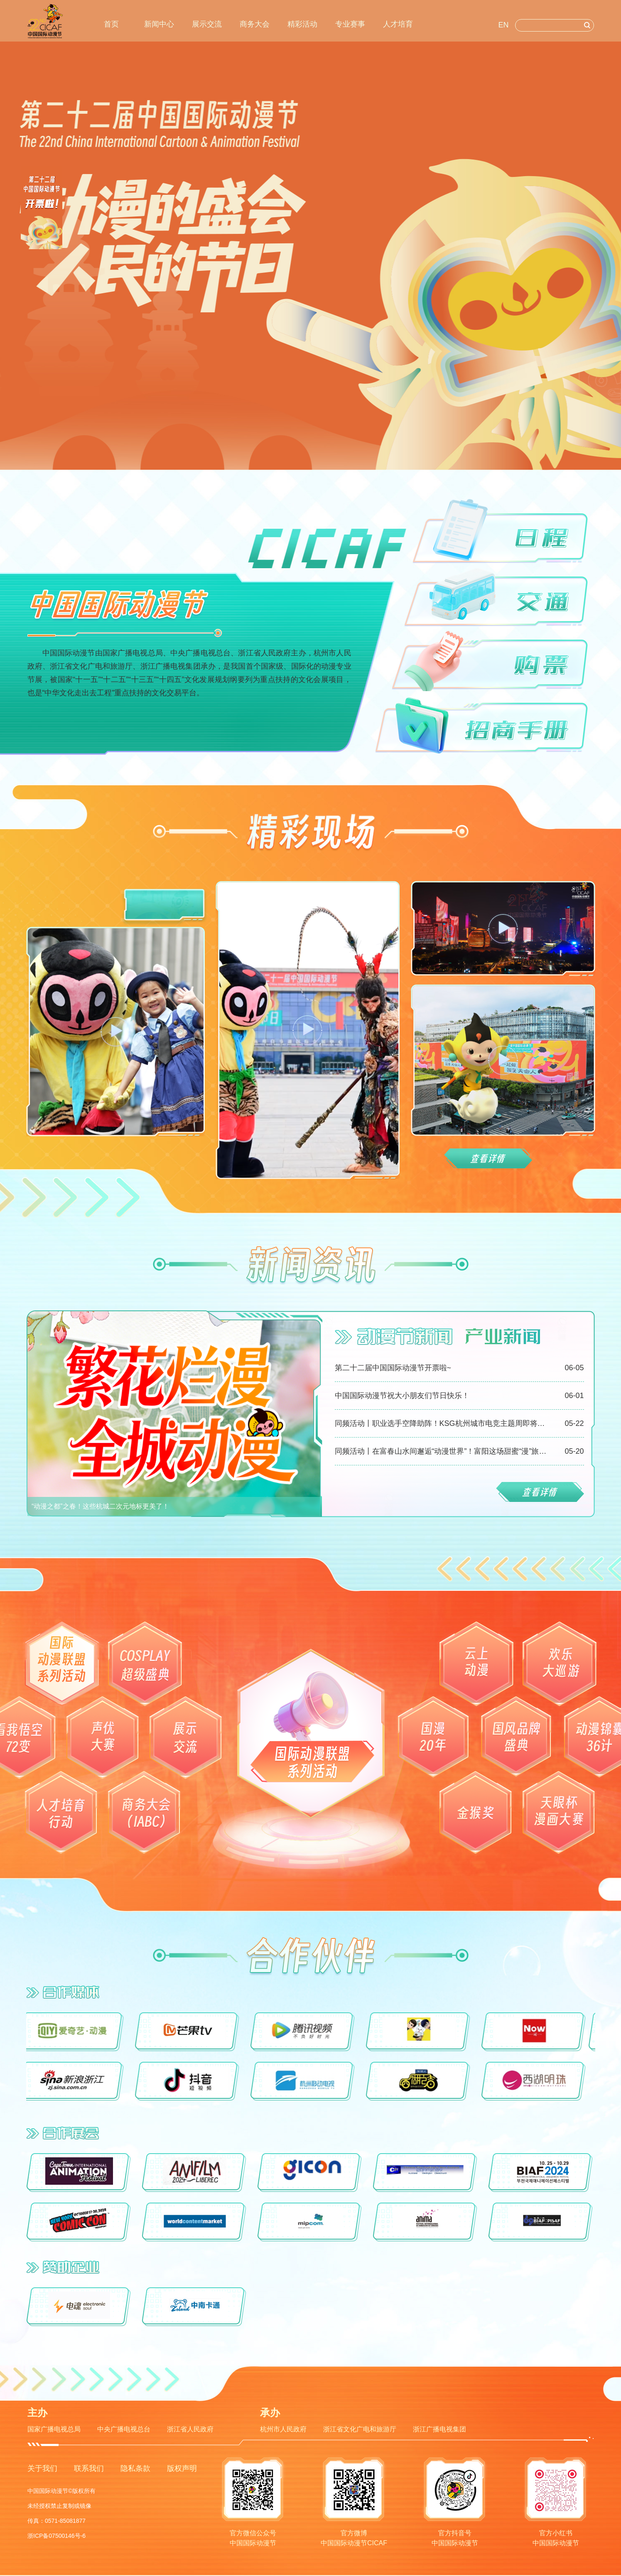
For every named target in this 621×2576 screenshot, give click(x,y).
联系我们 (89, 2468)
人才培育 (398, 24)
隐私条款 (135, 2468)
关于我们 (42, 2468)
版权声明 (182, 2468)
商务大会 (255, 24)
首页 (111, 24)
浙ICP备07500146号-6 (56, 2535)
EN (503, 25)
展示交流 (207, 24)
